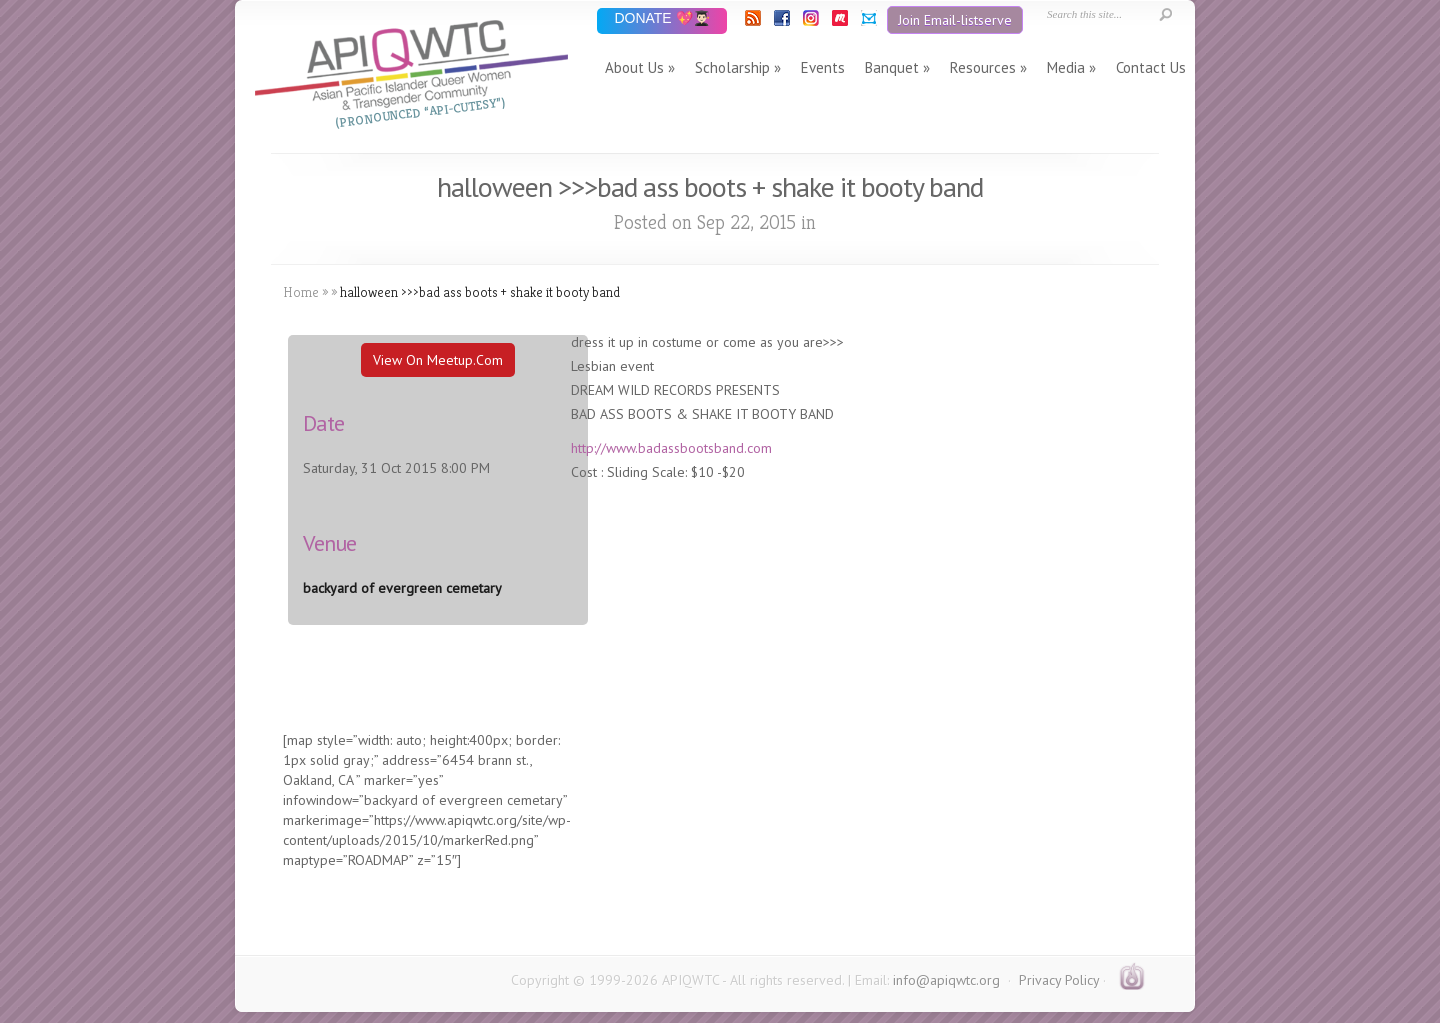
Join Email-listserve (955, 20)
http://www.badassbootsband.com (671, 448)
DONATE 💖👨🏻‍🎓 (661, 19)
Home (301, 292)
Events (823, 67)
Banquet (892, 67)
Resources (983, 67)
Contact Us (1151, 67)
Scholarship (732, 67)
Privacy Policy (1059, 980)
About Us (634, 67)
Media (1066, 67)
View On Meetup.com (438, 360)
